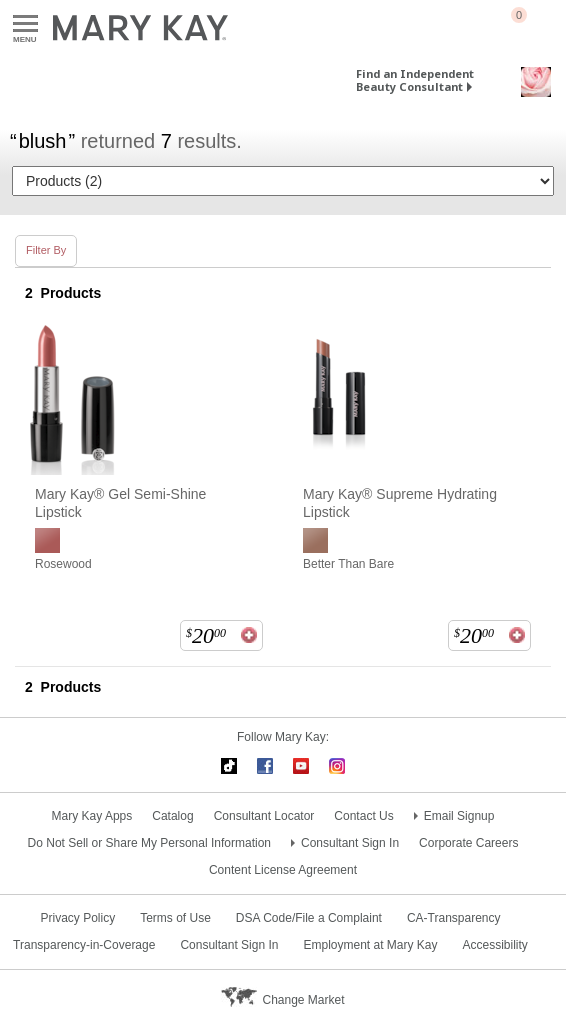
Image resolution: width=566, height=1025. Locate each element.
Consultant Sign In (350, 843)
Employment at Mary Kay (370, 945)
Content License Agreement (283, 870)
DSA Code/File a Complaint (309, 918)
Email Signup (459, 816)
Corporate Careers (468, 843)
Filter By (46, 250)
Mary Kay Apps (92, 816)
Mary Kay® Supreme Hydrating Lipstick (400, 503)
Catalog (172, 816)
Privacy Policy (77, 918)
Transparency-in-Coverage (84, 945)
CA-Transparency (454, 918)
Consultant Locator (264, 816)
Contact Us (363, 816)
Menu (25, 24)
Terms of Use (175, 918)
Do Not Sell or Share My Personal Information (149, 843)
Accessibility (495, 945)
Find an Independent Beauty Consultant (415, 80)
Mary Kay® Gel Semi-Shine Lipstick (120, 503)
